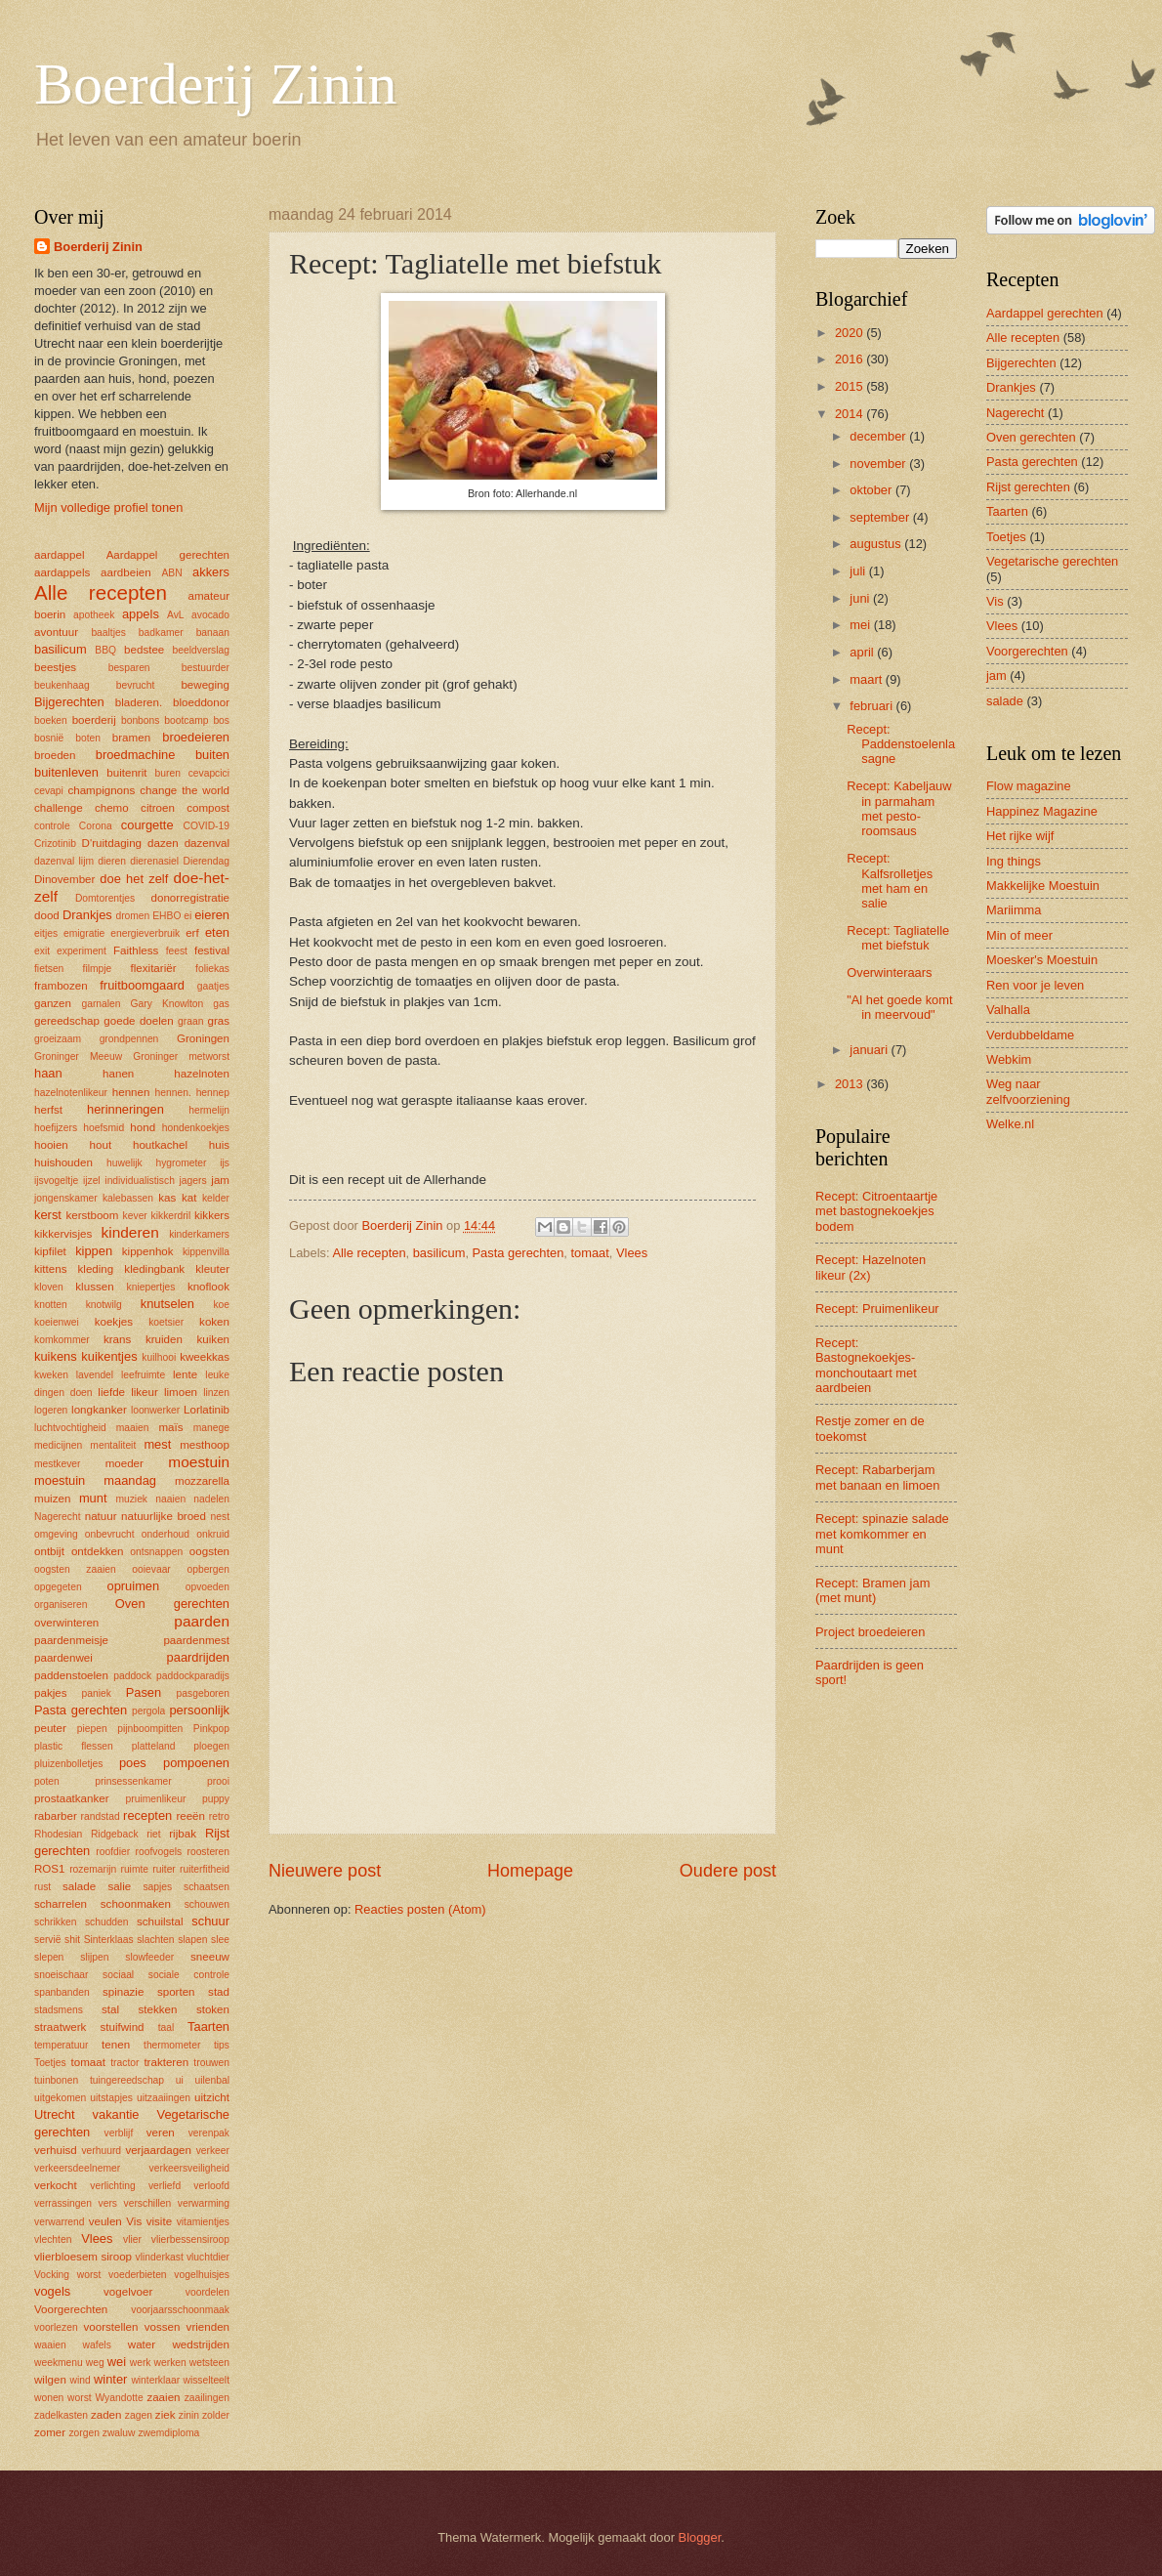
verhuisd (55, 2150)
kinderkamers (199, 1234)
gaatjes (213, 986)
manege (211, 1427)
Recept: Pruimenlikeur (877, 1308)
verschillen (148, 2203)
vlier (132, 2239)
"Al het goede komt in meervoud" (899, 1007)
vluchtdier (208, 2257)
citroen (158, 808)
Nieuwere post (325, 1870)
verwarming (203, 2203)
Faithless (135, 950)
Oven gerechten (172, 1603)
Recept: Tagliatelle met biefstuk (898, 937)
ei (187, 915)
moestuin (198, 1462)
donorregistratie (190, 898)
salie (119, 1886)
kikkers (211, 1215)
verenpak (208, 2133)
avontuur (56, 632)
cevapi (48, 790)
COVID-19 (206, 826)
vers (108, 2203)
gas (221, 1003)
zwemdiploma (168, 2433)
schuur (210, 1921)
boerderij (94, 720)
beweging (205, 685)
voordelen (207, 2292)
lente (185, 1374)
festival (211, 950)
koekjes (114, 1322)
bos (221, 720)
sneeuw (209, 1957)
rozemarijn (92, 1869)
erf (192, 933)
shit (72, 1939)
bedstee (144, 649)
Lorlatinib (206, 1409)
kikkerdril (171, 1215)
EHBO (166, 915)
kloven (48, 1287)
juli (859, 571)
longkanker (99, 1409)
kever (135, 1215)
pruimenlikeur (156, 1799)
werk (140, 2362)
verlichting (112, 2185)
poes (132, 1762)
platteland (154, 1746)
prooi (218, 1781)
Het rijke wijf (1020, 835)
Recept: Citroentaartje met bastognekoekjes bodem (876, 1211)
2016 (850, 359)
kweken (51, 1375)
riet (153, 1834)
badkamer (161, 632)
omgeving (56, 1534)
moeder (124, 1463)
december (879, 436)
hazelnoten (201, 1073)
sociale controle (188, 1974)
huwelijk (124, 1163)
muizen (52, 1498)
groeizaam (57, 1039)
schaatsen (206, 1886)
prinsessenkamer (133, 1781)
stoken (212, 2009)
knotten (50, 1304)
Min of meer (1019, 935)
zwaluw (119, 2433)
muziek (131, 1499)
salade (79, 1886)
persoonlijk (199, 1710)
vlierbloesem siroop (83, 2256)
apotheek (93, 615)
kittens (50, 1269)
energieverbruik (145, 933)
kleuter (212, 1269)
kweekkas (204, 1357)
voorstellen (111, 2327)
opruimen (133, 1586)
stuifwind (123, 2027)
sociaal (118, 1974)
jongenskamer (66, 1198)
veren (160, 2132)
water (141, 2344)
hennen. (173, 1092)
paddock (132, 1675)
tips (221, 2045)
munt (93, 1498)
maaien (132, 1427)
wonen (48, 2397)
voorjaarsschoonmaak (180, 2309)
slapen (192, 1939)
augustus (877, 543)
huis (219, 1145)
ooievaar (151, 1569)
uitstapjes (111, 2097)
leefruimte (143, 1375)
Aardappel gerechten (167, 555)
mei (861, 624)
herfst (48, 1110)
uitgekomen (60, 2097)
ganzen (52, 1003)
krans (117, 1339)
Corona (95, 826)
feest (176, 951)
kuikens (55, 1356)
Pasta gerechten (518, 1253)
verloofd (211, 2185)
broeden (55, 755)
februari (872, 705)
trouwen (211, 2062)
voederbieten (137, 2274)
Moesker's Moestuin (1042, 959)
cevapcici (208, 773)
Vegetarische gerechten (1052, 561)
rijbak (182, 1833)
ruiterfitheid (204, 1869)
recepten (147, 1815)
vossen (163, 2327)
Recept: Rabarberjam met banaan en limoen (877, 1477)
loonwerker (155, 1410)
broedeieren (195, 737)
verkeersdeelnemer (77, 2168)
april (863, 652)
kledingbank (154, 1269)
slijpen (94, 1957)
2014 (850, 413)
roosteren (208, 1851)
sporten (176, 1992)
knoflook (208, 1286)
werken (170, 2362)
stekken (157, 2009)
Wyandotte (119, 2397)
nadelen (211, 1499)
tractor (124, 2062)
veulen (105, 2221)
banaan (212, 632)
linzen (216, 1392)
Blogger (700, 2537)
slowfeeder (149, 1957)
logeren (50, 1410)
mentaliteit (113, 1445)
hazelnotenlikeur (70, 1092)
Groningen (203, 1038)
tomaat (589, 1253)
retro (219, 1816)
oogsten (209, 1551)
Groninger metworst (181, 1056)
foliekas (212, 968)
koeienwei (56, 1322)
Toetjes (50, 2062)
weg (95, 2362)
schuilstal (160, 1921)
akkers (210, 572)
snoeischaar (61, 1974)
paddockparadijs (192, 1675)
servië (47, 1939)
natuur (101, 1516)
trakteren (166, 2062)
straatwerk (60, 2027)
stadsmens (58, 2010)
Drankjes (87, 915)
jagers (193, 1180)
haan (48, 1073)
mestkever (57, 1463)
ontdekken (97, 1551)
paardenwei (63, 1658)
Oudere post (728, 1870)
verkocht (55, 2185)
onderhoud (165, 1534)
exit (42, 951)
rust (42, 1886)
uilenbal (211, 2080)
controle (52, 826)
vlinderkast (160, 2257)
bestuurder (205, 667)
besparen (129, 667)
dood (47, 915)
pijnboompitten (150, 1728)
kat (189, 1198)
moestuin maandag (95, 1480)
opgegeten (58, 1587)
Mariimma (1014, 910)
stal (110, 2009)
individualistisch (139, 1180)
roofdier (113, 1851)
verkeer (212, 2150)
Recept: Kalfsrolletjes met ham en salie (890, 880)
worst (79, 2397)
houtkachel (160, 1145)
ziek (165, 2415)
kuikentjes (109, 1356)
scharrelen (60, 1904)
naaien (170, 1499)
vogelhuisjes (201, 2274)
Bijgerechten (69, 702)
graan (190, 1021)
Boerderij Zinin (215, 84)
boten (88, 738)
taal (166, 2027)
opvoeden (207, 1587)
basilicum (439, 1253)
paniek (96, 1693)
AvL (176, 615)
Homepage (530, 1870)
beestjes (55, 667)
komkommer (62, 1339)
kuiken (213, 1339)
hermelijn (208, 1110)
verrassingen (63, 2203)
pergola (148, 1711)
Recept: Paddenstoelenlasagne (901, 744)
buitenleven (66, 772)
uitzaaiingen (163, 2097)
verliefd (164, 2185)
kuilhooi (159, 1357)
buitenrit (126, 773)
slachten (155, 1939)
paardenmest (196, 1640)
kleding (96, 1269)
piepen (92, 1728)
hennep (212, 1092)
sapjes (157, 1886)
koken (214, 1322)
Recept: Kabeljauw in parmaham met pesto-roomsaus (899, 808)
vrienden (208, 2327)
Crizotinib (55, 843)
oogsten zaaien (75, 1569)
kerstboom (91, 1215)
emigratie (83, 933)
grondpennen (129, 1039)
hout (101, 1145)
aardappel (59, 555)
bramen (131, 737)
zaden (106, 2415)
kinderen (130, 1232)
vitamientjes (203, 2222)
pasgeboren (203, 1693)
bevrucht (135, 685)
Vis (134, 2221)
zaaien (163, 2397)
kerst (48, 1214)
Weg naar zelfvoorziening (1028, 1091)
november (879, 463)
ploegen (211, 1746)
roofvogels (159, 1851)
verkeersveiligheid (189, 2168)
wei (116, 2361)
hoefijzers (55, 1127)
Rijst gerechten (1028, 487)
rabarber (55, 1816)
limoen (180, 1392)
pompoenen (196, 1762)
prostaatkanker (71, 1798)
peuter (50, 1728)
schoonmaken (136, 1904)
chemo (112, 808)
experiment (81, 951)
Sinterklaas (109, 1939)
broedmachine (136, 754)
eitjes (46, 933)
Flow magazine (1028, 786)
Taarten (208, 2026)
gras (218, 1021)
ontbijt (49, 1551)
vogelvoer (128, 2292)
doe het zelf (134, 878)
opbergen (208, 1569)
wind (80, 2380)
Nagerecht (57, 1516)
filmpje (97, 968)
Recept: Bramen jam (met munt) (872, 1590)
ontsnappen (156, 1551)
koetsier (166, 1322)
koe (221, 1304)
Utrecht (54, 2114)
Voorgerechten (70, 2309)
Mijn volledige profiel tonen (108, 507)
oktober (872, 490)
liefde (111, 1392)
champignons (101, 790)
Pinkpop (211, 1728)
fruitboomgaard (142, 985)
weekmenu (58, 2362)
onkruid (212, 1534)
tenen (116, 2044)
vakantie (116, 2114)
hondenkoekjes (195, 1127)
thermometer (172, 2045)
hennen (131, 1092)
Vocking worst (67, 2274)
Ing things (1013, 861)
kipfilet (50, 1251)
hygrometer (180, 1163)
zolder (215, 2415)
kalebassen (128, 1198)
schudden (107, 1922)
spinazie (123, 1992)
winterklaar (155, 2380)
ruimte (134, 1869)
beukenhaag (62, 685)
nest (220, 1516)
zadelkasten (61, 2415)
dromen (132, 915)
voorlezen (56, 2327)
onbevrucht (110, 1534)
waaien (50, 2345)
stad (218, 1992)
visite (159, 2221)
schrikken (55, 1922)
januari (870, 1049)
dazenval (207, 843)
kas (167, 1198)
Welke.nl (1010, 1124)
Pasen (144, 1692)
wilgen (50, 2380)
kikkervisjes (63, 1234)
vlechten (52, 2239)
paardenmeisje (71, 1640)
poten (47, 1781)
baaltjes (108, 632)
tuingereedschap (127, 2080)
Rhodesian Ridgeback (86, 1834)
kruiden (164, 1339)
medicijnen (58, 1445)
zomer (49, 2432)
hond (142, 1127)
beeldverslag (201, 650)
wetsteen (209, 2362)
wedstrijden (200, 2344)
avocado (210, 615)
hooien (51, 1145)
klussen (94, 1286)
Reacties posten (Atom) (420, 1909)
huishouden (63, 1162)
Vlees (631, 1253)
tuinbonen (56, 2080)
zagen (138, 2415)
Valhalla (1008, 1009)
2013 (850, 1084)
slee (220, 1939)
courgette (147, 825)
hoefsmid (103, 1127)
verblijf (119, 2133)
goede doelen (138, 1021)
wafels (97, 2345)
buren (168, 773)
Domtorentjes (105, 898)
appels (140, 614)
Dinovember (64, 879)
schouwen (207, 1904)
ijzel (92, 1180)
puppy (215, 1799)
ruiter (163, 1869)
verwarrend (59, 2222)
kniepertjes (151, 1287)
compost (208, 808)
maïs (170, 1427)
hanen (118, 1073)
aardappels (62, 572)
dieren (112, 861)
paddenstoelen (71, 1675)
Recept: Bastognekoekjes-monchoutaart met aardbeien (866, 1365)
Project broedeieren (870, 1632)
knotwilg (104, 1304)
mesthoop (204, 1445)
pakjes (50, 1693)
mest (157, 1444)
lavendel (94, 1375)
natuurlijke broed (163, 1516)
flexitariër (154, 968)
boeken (50, 720)
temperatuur (61, 2045)
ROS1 (49, 1869)
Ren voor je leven (1035, 985)
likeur (144, 1392)
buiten (212, 754)
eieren (211, 915)
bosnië (48, 738)
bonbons (140, 720)
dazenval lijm (64, 861)
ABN (171, 573)
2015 (850, 386)
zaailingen (207, 2397)
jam (220, 1180)
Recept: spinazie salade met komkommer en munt (882, 1533)
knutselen (167, 1303)
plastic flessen (73, 1746)
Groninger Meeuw (78, 1056)
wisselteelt (207, 2380)
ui (180, 2080)
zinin (189, 2415)
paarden (201, 1621)
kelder (215, 1198)
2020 (850, 332)
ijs (224, 1163)
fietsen (48, 968)
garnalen (100, 1003)
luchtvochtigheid (70, 1427)
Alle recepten (368, 1253)
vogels (52, 2291)
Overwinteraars (889, 972)
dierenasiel (154, 861)
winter (110, 2379)
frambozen (61, 986)
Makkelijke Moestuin (1043, 885)
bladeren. (138, 702)
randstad (100, 1816)
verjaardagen (158, 2150)
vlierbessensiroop (190, 2239)
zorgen (83, 2433)
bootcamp (186, 720)
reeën (190, 1816)
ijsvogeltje (56, 1180)
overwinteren (66, 1622)
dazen (163, 843)
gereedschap (67, 1021)
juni (861, 598)
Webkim (1008, 1059)
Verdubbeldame (1030, 1035)
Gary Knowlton (167, 1003)
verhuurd (101, 2150)
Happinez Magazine (1042, 811)
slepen (48, 1957)
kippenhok (148, 1251)
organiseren (60, 1604)
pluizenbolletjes (68, 1763)
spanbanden (62, 1992)
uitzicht (211, 2097)
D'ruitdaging (112, 843)
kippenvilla (206, 1251)
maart (868, 679)
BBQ (105, 650)
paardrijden (198, 1657)
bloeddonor (201, 702)
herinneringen (125, 1109)
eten (217, 932)
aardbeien (126, 572)
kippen (93, 1251)
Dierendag (206, 861)
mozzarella (202, 1481)
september (881, 517)
